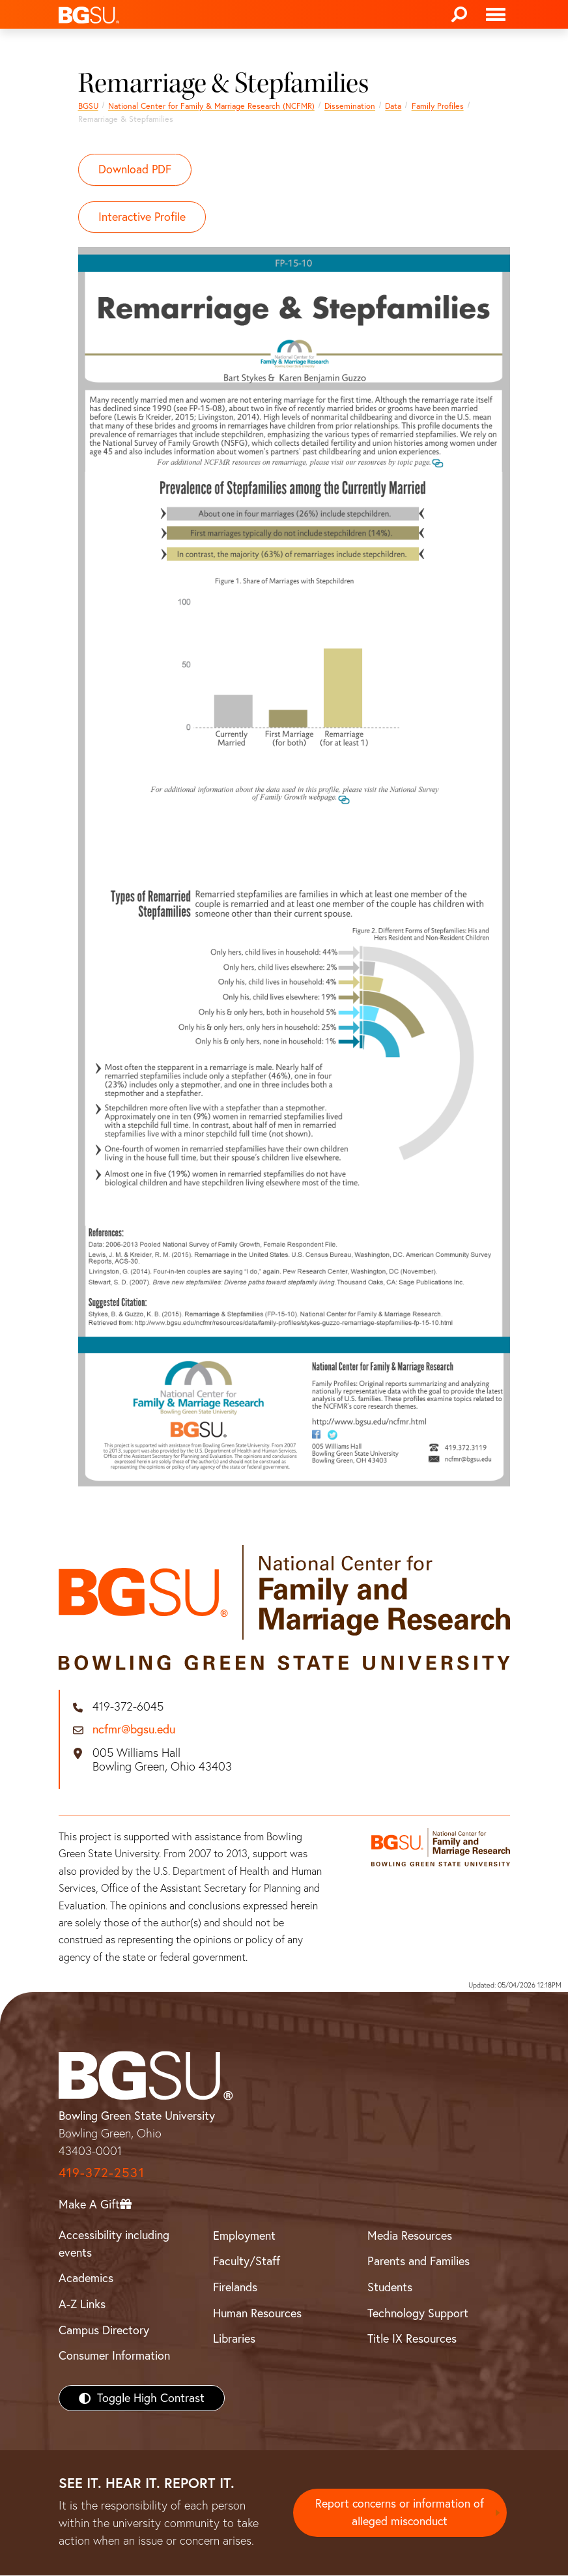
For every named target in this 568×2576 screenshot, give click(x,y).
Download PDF (135, 169)
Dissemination (349, 106)
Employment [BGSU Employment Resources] (244, 2235)
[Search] (459, 14)
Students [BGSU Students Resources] (389, 2287)
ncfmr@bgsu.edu (133, 1730)
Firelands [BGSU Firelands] (235, 2287)
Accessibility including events (114, 2243)
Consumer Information (114, 2356)
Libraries (234, 2339)
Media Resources (409, 2235)
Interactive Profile (143, 217)
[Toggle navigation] (495, 14)
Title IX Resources (412, 2339)
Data (393, 106)
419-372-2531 (102, 2172)
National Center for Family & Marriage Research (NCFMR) (211, 106)
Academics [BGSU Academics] (86, 2278)
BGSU (88, 106)
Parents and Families (418, 2261)
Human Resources (257, 2313)
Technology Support (417, 2313)
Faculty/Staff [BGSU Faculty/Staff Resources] (246, 2261)
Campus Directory (104, 2330)
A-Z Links (82, 2304)
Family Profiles (438, 106)
